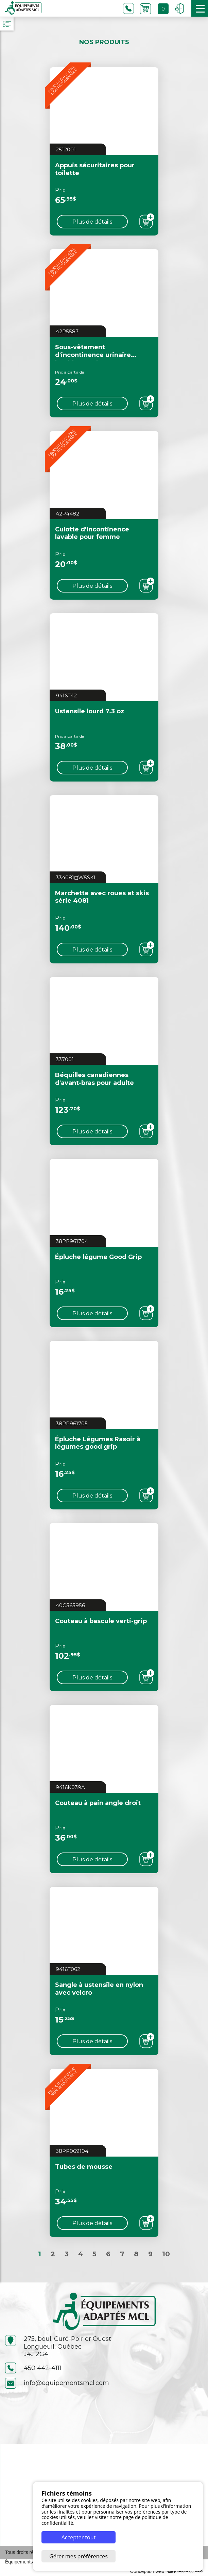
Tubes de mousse (83, 2166)
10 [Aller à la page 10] (166, 2254)
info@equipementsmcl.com (57, 2383)
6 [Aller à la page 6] (108, 2254)
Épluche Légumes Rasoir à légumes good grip (97, 1443)
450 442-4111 (33, 2368)
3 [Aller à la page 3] (67, 2254)
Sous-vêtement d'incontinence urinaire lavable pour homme (93, 354)
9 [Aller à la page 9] (150, 2254)
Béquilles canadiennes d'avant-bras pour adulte (94, 1079)
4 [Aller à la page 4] (80, 2254)
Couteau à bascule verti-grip (101, 1621)
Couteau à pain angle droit (98, 1803)
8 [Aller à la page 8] (136, 2254)
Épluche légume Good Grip (98, 1257)
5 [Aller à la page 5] (94, 2254)
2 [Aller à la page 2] (53, 2254)
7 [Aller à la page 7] (122, 2254)
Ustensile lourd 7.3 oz (89, 711)
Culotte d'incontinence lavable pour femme (92, 533)
